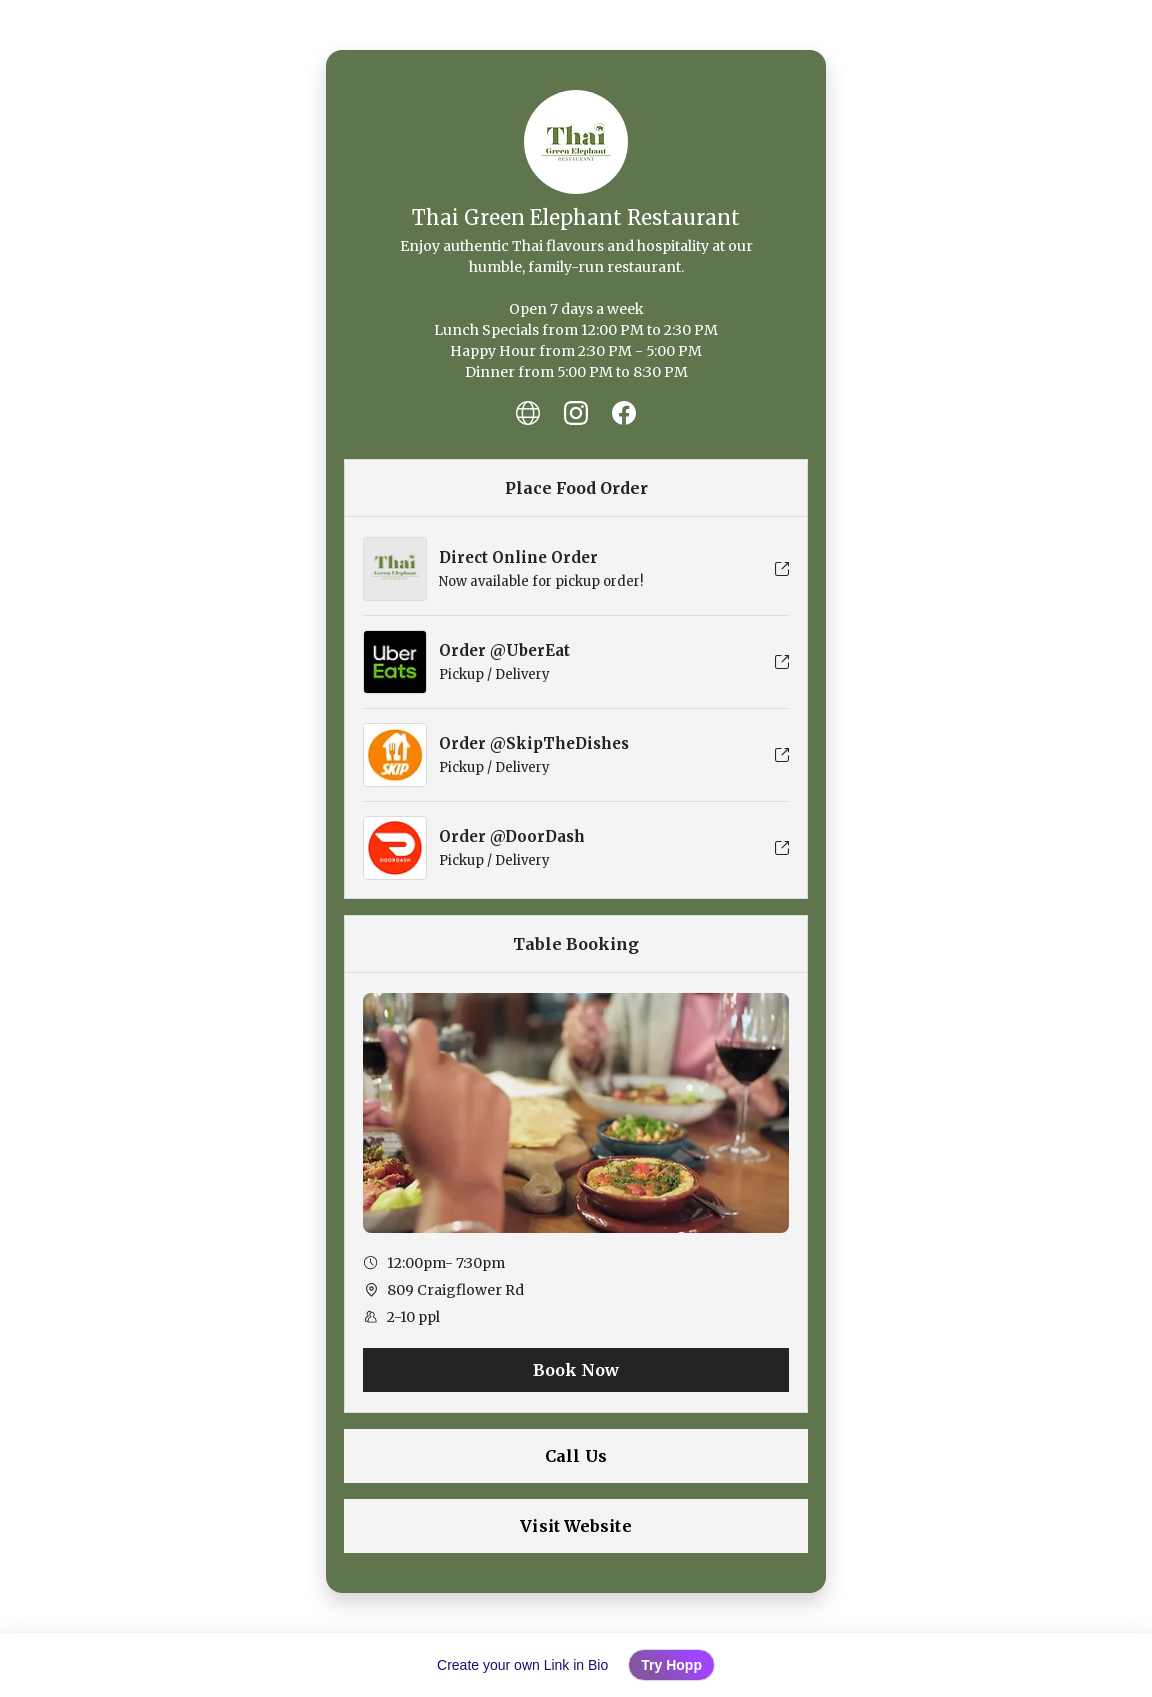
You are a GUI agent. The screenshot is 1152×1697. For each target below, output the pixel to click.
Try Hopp (671, 1665)
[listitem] (528, 413)
